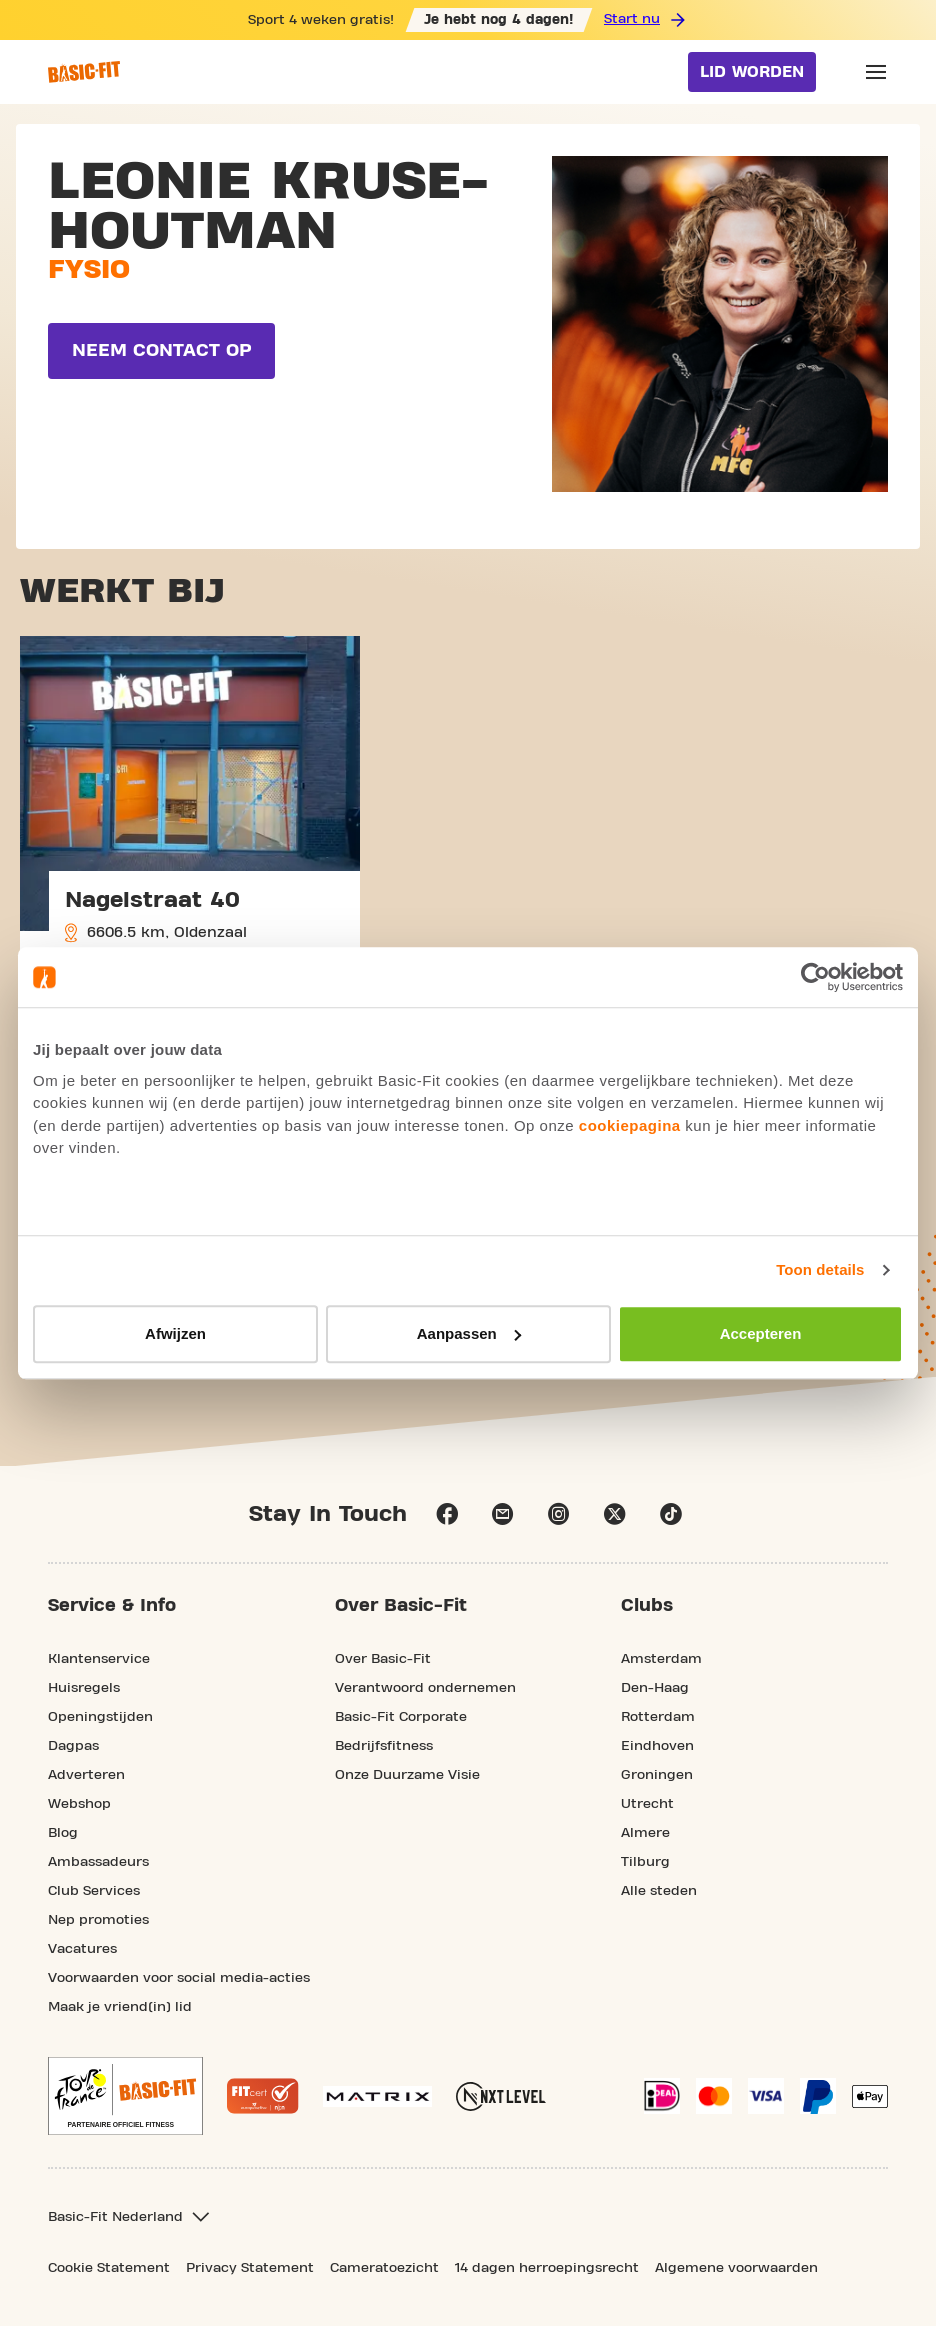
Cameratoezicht (384, 2268)
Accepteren (761, 1333)
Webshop (79, 1804)
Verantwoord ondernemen (425, 1688)
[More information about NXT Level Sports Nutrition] (501, 2096)
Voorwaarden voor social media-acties (179, 1978)
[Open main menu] (876, 72)
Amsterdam (661, 1659)
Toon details (820, 1269)
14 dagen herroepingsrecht (547, 2268)
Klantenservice (99, 1659)
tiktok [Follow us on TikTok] (671, 1514)
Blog (63, 1833)
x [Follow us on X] (615, 1514)
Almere (645, 1833)
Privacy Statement (250, 2268)
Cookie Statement (109, 2268)
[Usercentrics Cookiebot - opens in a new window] (815, 977)
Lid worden (752, 72)
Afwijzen (175, 1333)
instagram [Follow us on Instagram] (559, 1514)
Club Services (94, 1891)
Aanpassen (469, 1333)
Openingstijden (100, 1717)
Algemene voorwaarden (736, 2268)
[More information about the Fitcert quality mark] (263, 2096)
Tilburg (645, 1862)
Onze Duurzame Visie (407, 1775)
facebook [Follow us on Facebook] (447, 1514)
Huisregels (84, 1688)
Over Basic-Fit (383, 1659)
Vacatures (82, 1949)
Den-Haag (655, 1688)
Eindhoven (657, 1746)
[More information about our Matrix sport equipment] (377, 2096)
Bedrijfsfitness (384, 1746)
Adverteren (86, 1775)
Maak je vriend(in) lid (120, 2007)
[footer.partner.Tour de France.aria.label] (125, 2096)
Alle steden (659, 1891)
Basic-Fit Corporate (401, 1717)
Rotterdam (658, 1717)
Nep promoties (98, 1920)
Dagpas (73, 1746)
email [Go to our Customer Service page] (503, 1514)
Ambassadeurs (98, 1862)
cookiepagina (630, 1125)
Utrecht (647, 1804)
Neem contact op (161, 350)
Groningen (657, 1775)
